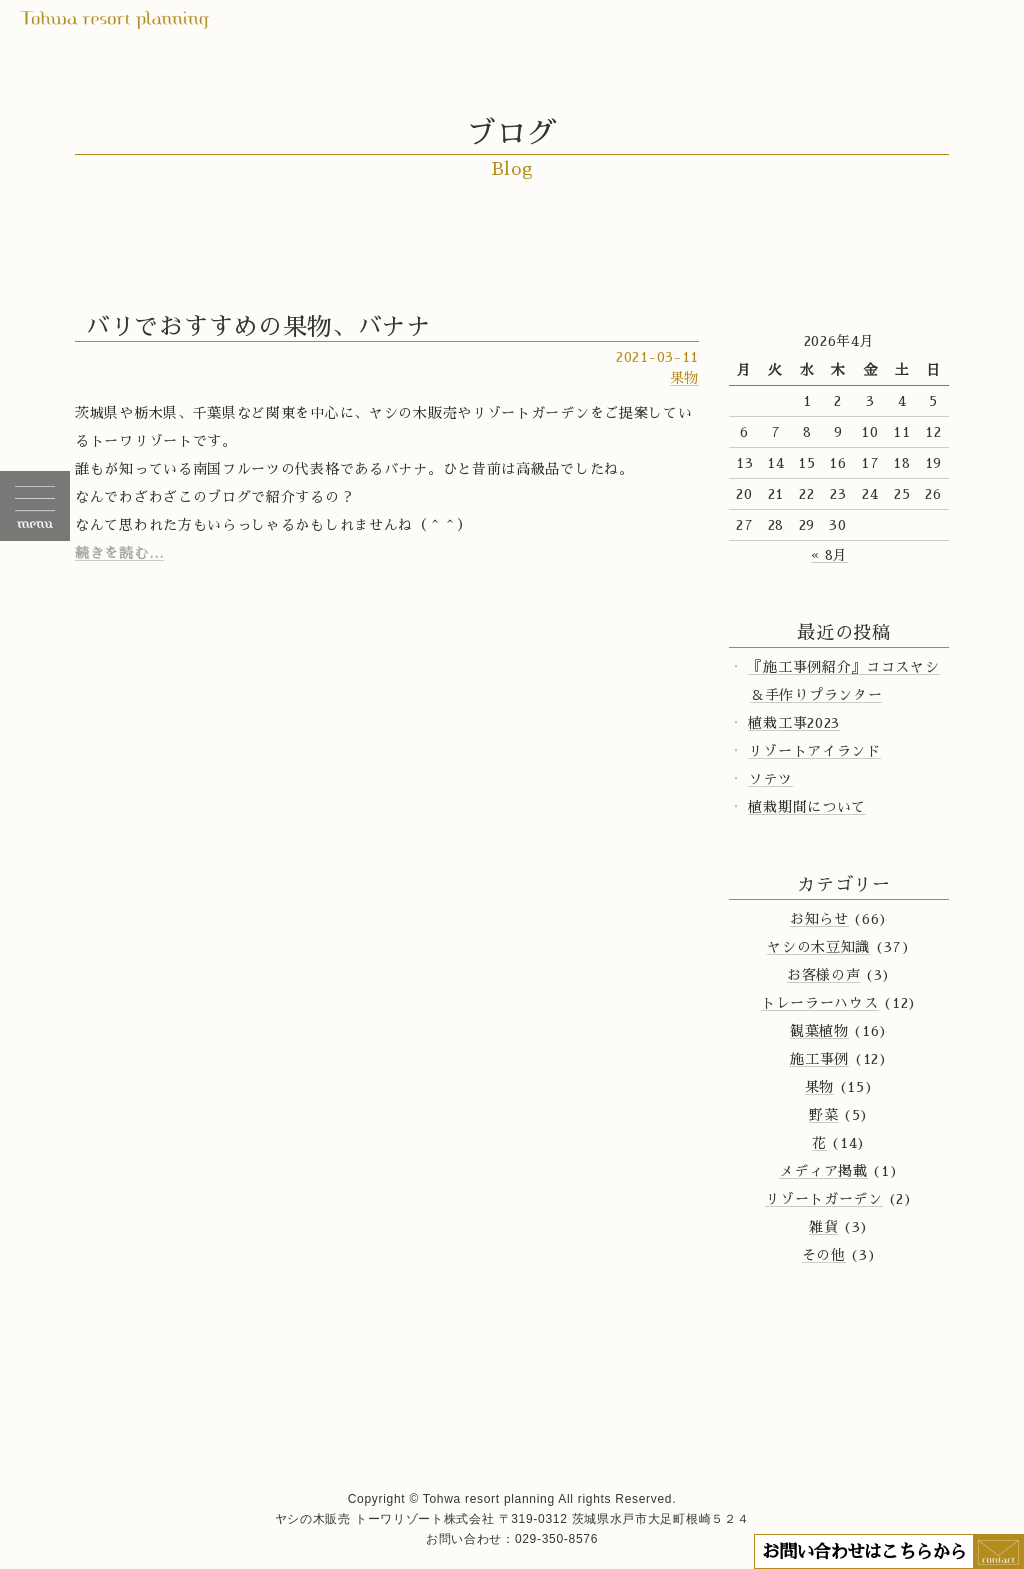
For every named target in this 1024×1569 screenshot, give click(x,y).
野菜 (823, 1115)
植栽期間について (807, 807)
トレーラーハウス (820, 1003)
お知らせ (819, 919)
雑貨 (823, 1227)
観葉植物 (819, 1031)
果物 (684, 378)
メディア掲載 (823, 1171)
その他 (824, 1255)
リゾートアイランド (814, 751)
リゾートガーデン (824, 1199)
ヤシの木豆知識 (818, 947)
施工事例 (819, 1059)
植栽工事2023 (794, 723)
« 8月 (829, 555)
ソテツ (770, 779)
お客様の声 (824, 975)
